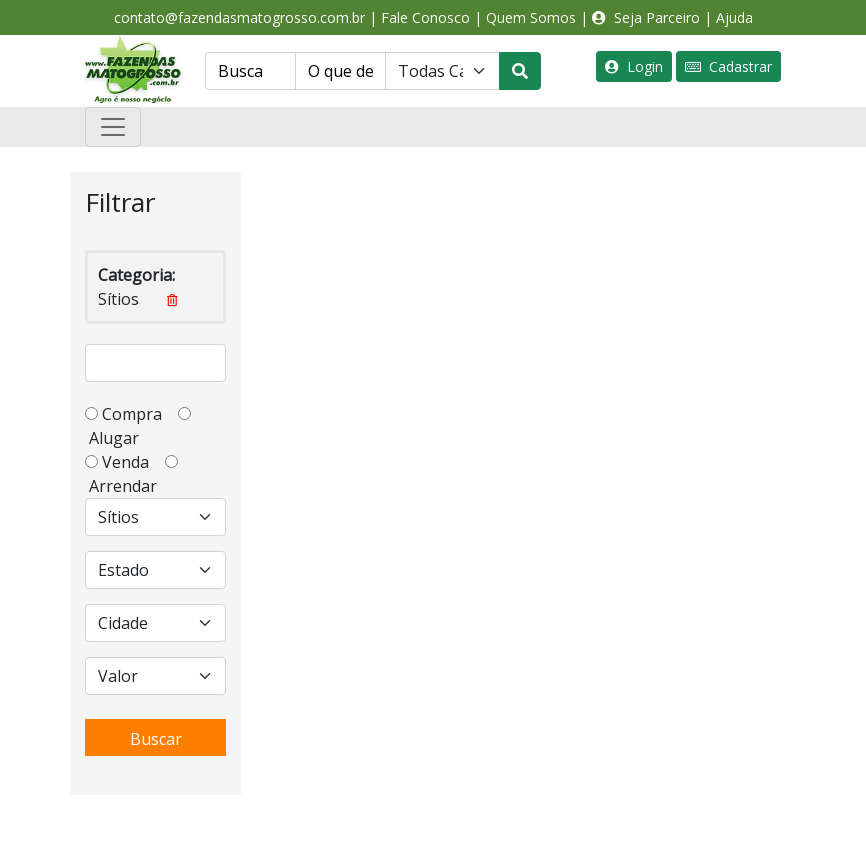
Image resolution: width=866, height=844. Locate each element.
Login (634, 66)
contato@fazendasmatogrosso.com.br (239, 17)
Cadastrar (728, 66)
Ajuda (734, 17)
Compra (138, 414)
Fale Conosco (425, 17)
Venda (131, 462)
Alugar (120, 438)
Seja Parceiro (646, 17)
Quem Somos (531, 17)
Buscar (156, 739)
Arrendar (121, 486)
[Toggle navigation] (113, 127)
